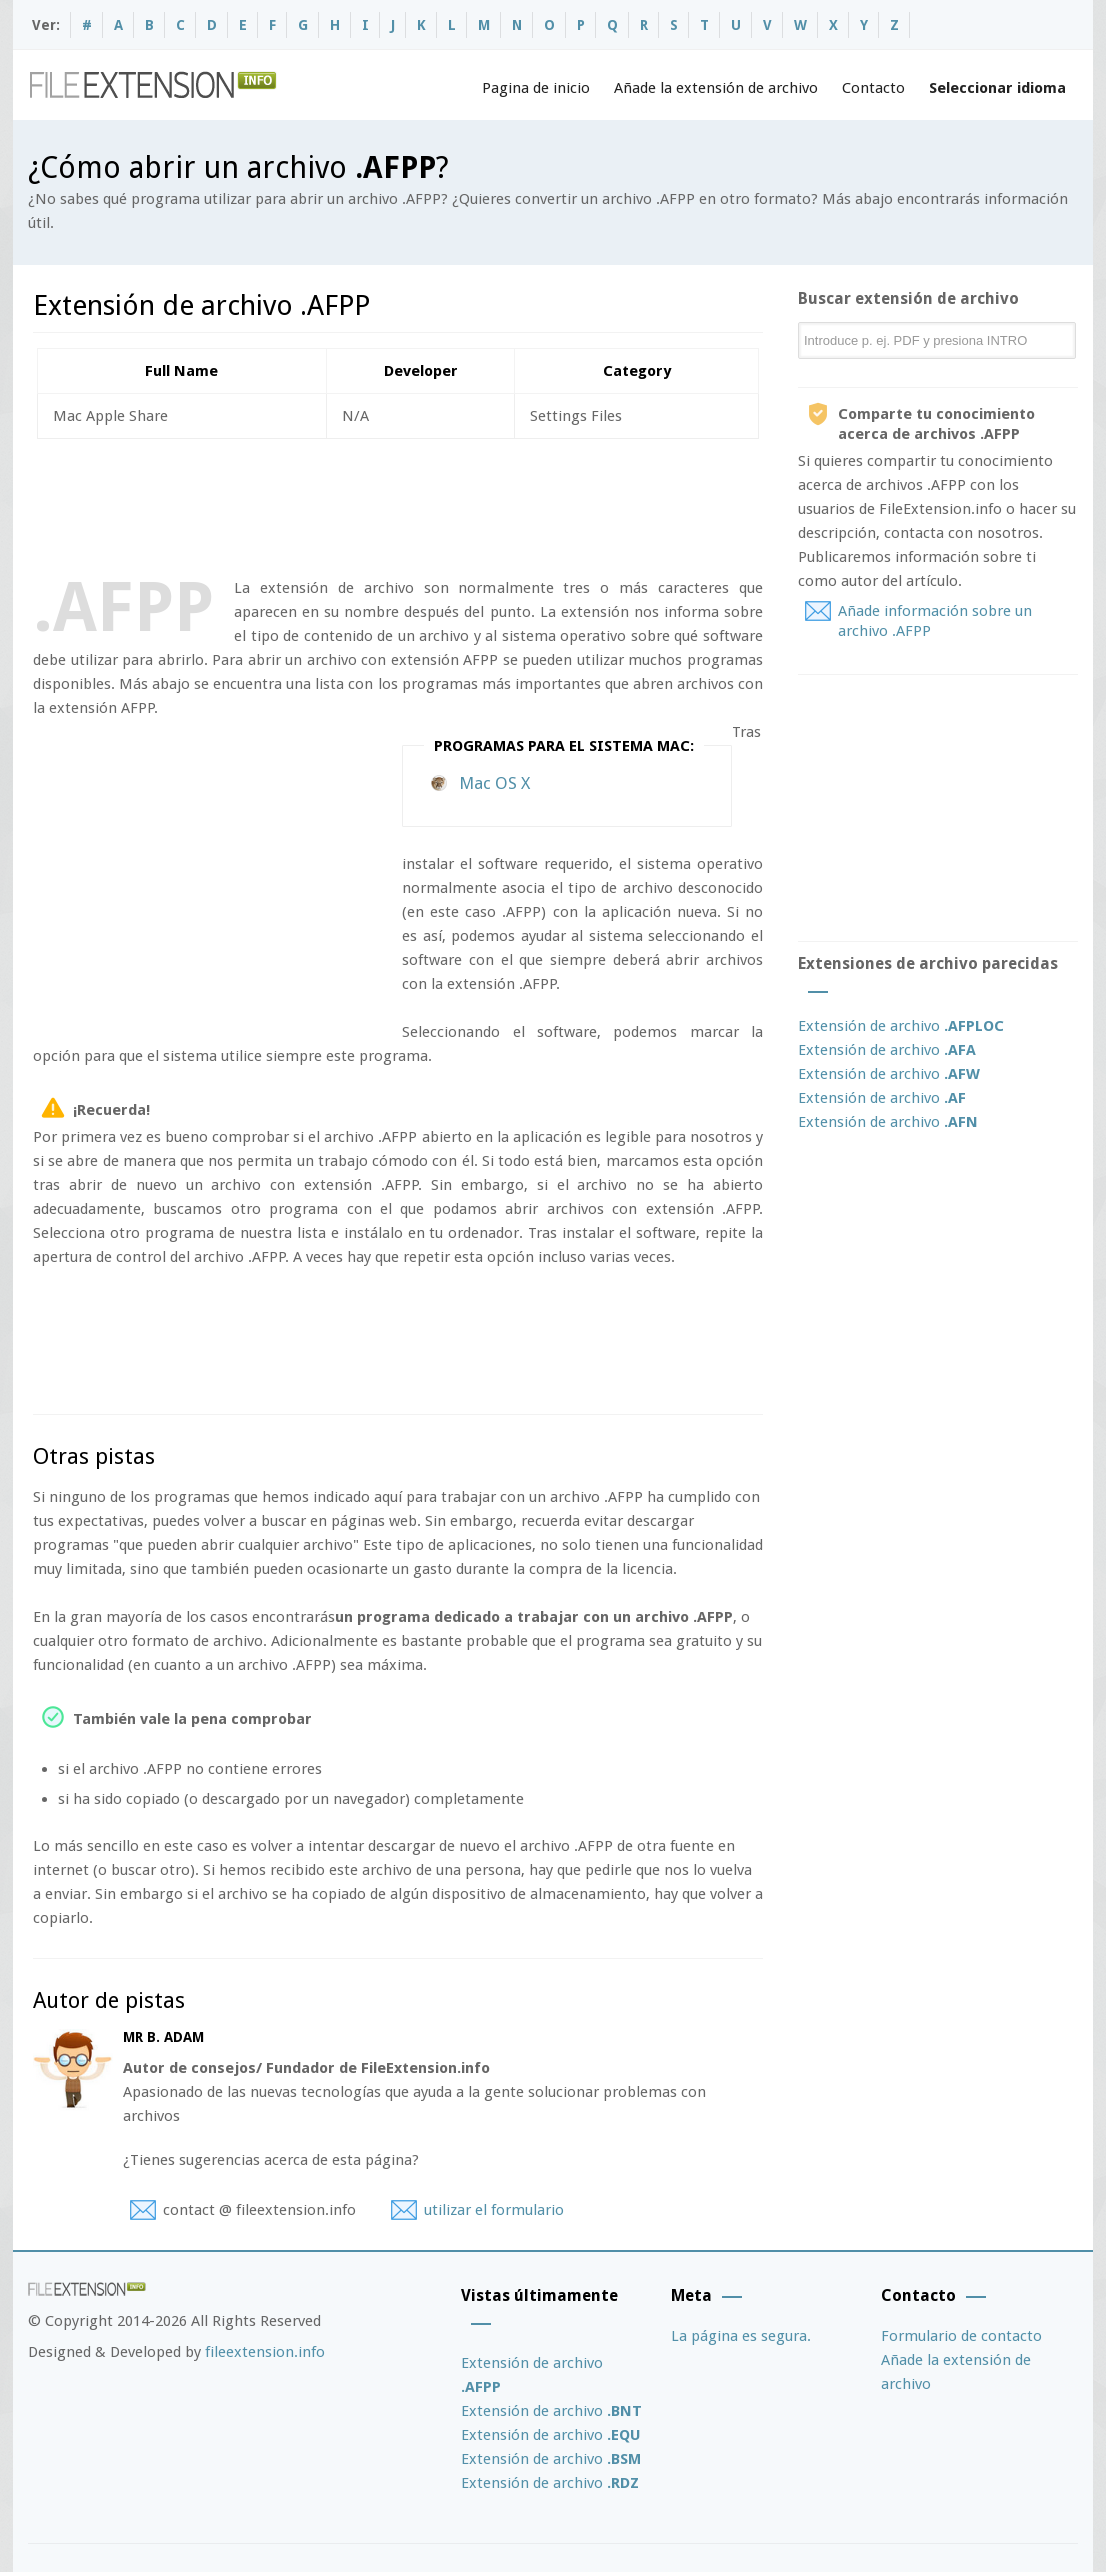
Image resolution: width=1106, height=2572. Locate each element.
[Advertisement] (397, 504)
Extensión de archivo (901, 1026)
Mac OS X (494, 783)
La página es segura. (741, 2336)
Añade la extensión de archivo (716, 88)
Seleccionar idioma (997, 88)
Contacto (873, 88)
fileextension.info (265, 2352)
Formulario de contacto (961, 2336)
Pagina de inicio (536, 88)
